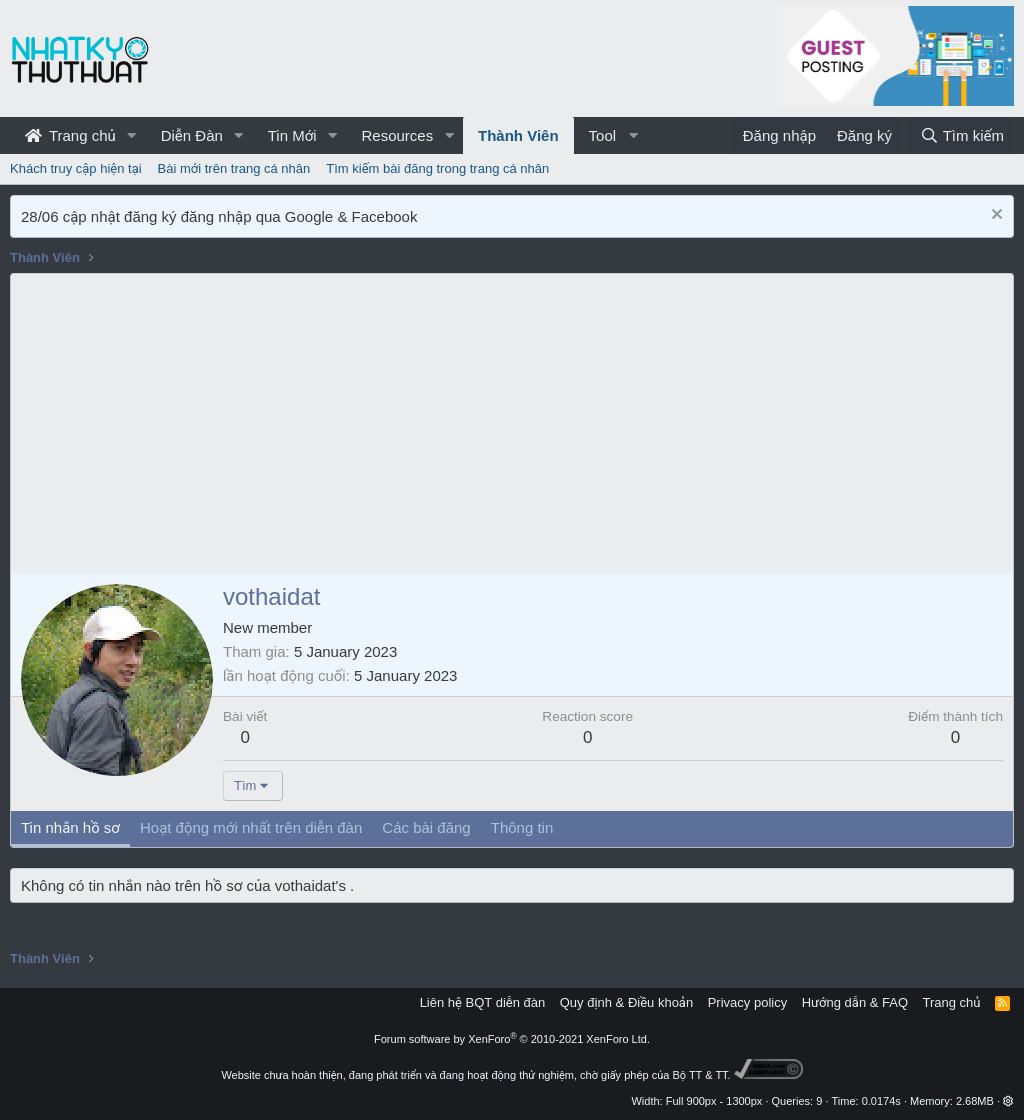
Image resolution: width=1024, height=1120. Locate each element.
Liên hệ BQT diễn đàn (483, 1002)
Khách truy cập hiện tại (76, 168)
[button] (132, 135)
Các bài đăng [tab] (426, 827)
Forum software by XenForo (512, 1039)
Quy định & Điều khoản (626, 1002)
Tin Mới (292, 135)
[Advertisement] (512, 424)
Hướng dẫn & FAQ (855, 1002)
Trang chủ (70, 135)
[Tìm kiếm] (962, 135)
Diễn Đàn (192, 135)
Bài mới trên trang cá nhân (234, 168)
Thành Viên (518, 135)
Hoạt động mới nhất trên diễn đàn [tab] (251, 827)
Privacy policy (747, 1002)
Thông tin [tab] (522, 827)
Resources (397, 135)
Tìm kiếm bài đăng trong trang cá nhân (437, 168)
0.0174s (881, 1101)
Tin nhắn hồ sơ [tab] (70, 827)
